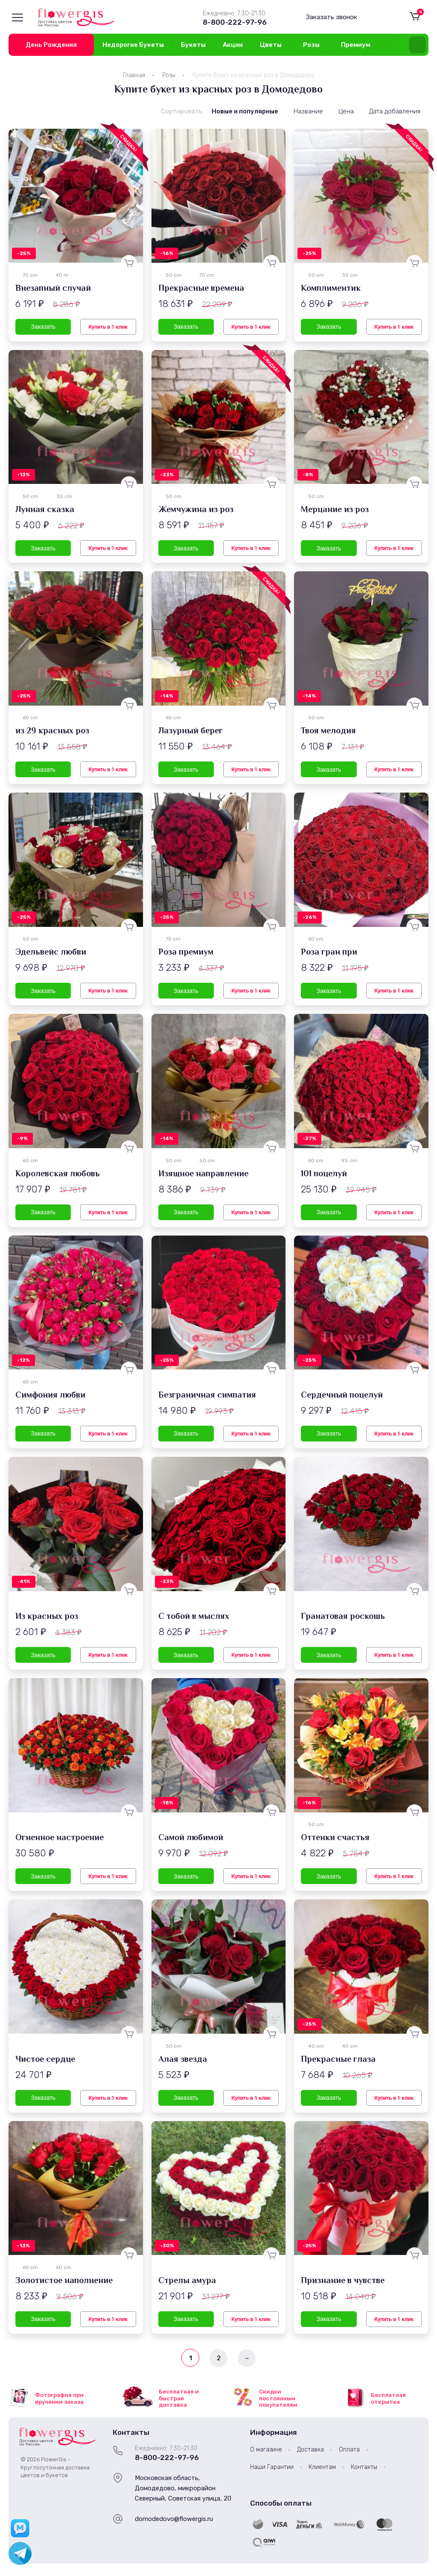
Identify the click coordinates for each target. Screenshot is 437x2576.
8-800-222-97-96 (235, 22)
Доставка (310, 2449)
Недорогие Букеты (133, 45)
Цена (346, 111)
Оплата (349, 2449)
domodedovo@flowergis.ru (174, 2519)
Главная (134, 75)
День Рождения (51, 45)
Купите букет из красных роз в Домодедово (253, 75)
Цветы (271, 45)
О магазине (266, 2449)
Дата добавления (394, 111)
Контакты (364, 2467)
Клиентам (322, 2467)
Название (308, 111)
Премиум (355, 45)
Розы (311, 45)
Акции (233, 45)
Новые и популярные (245, 111)
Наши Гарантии (272, 2467)
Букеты (193, 45)
